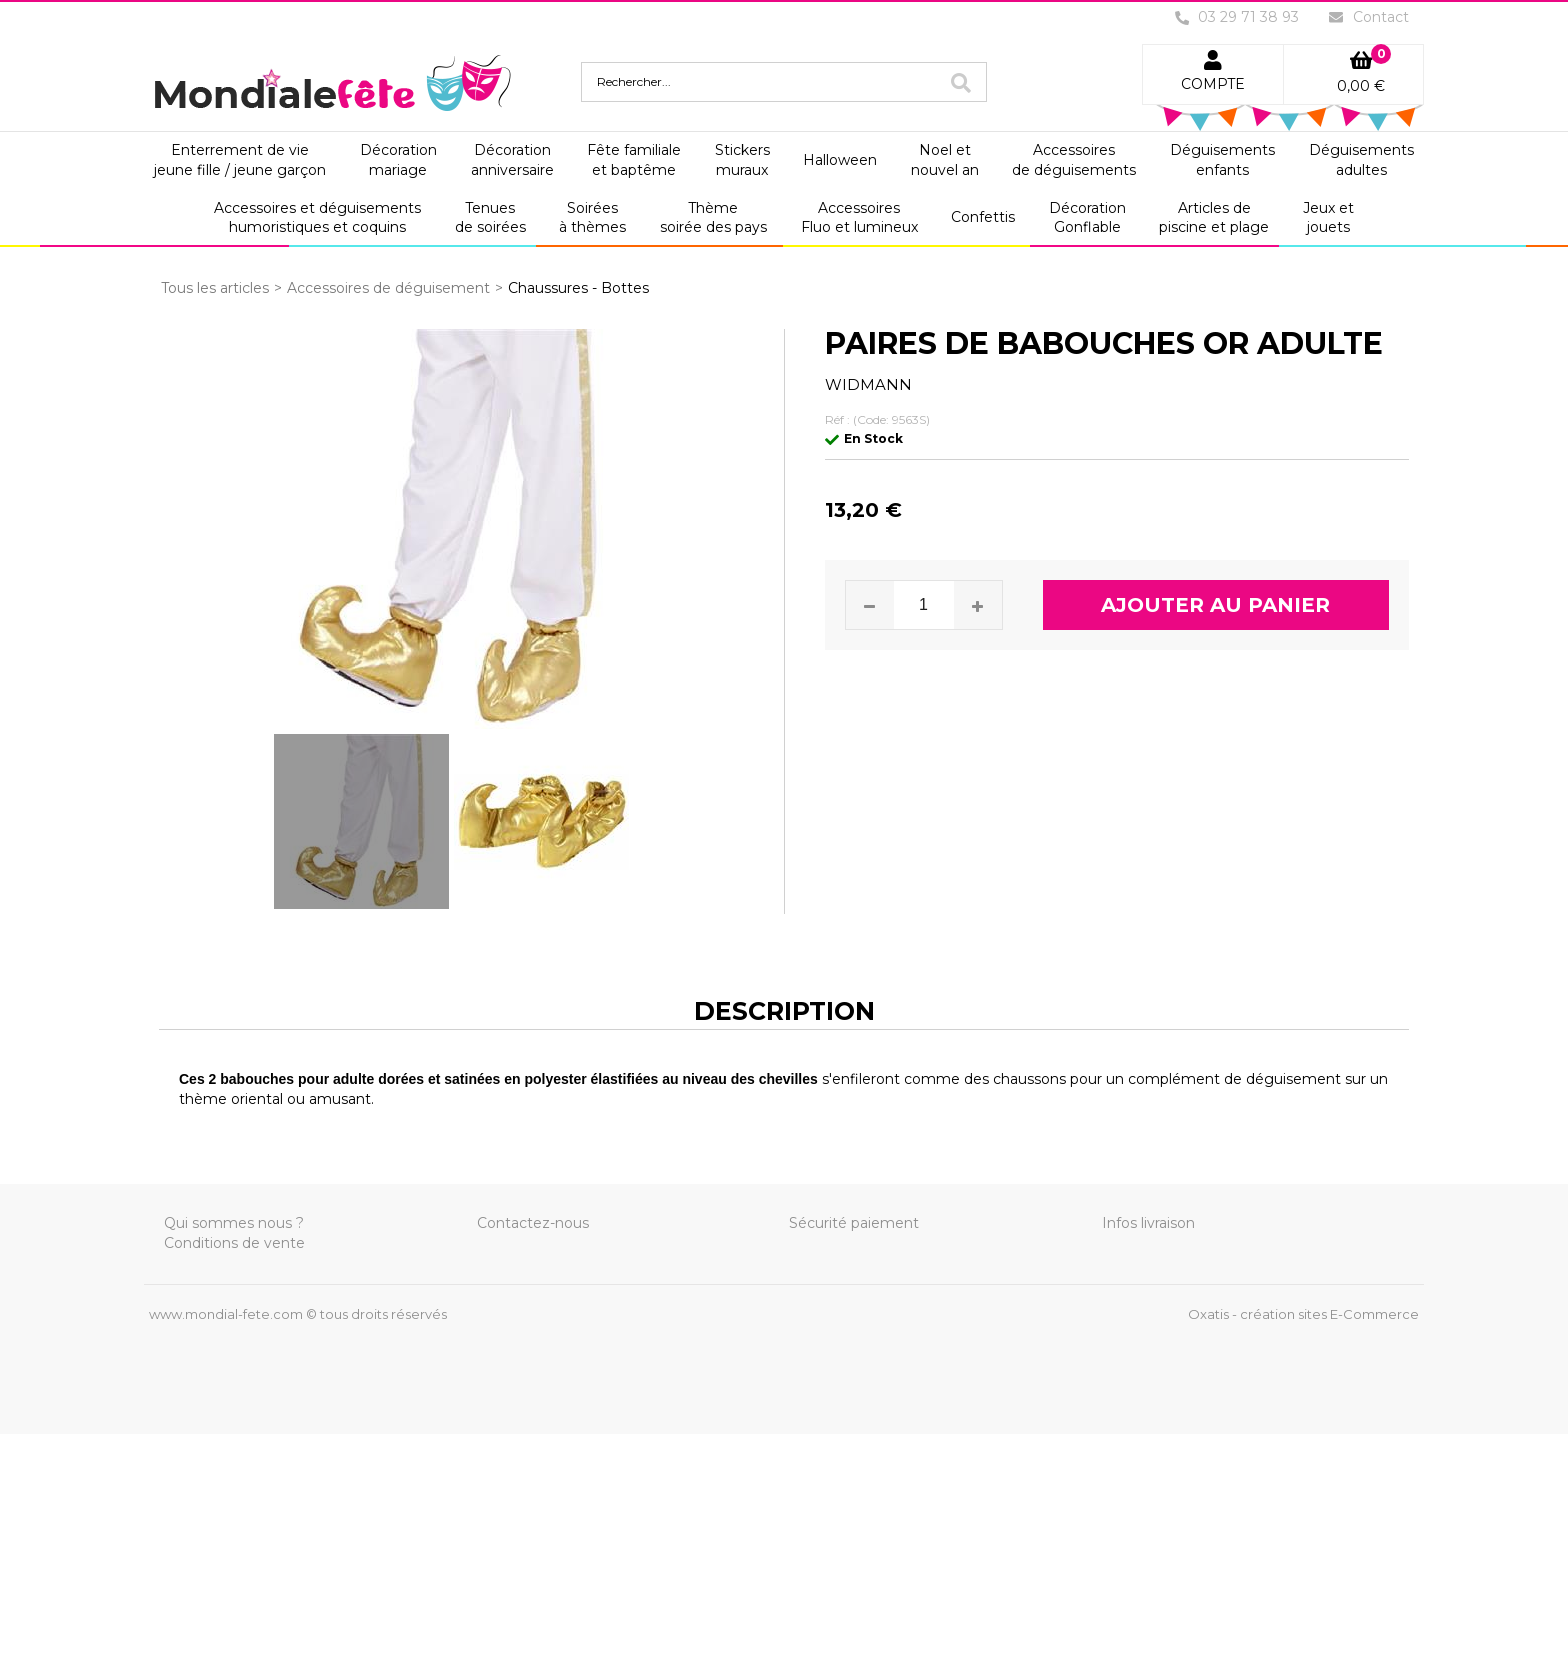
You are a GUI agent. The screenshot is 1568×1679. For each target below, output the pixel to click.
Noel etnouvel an (945, 160)
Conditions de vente (234, 1243)
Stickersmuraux (742, 160)
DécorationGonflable (1087, 218)
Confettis (983, 217)
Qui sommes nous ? (234, 1223)
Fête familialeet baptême (634, 160)
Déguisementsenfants (1222, 160)
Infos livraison (1148, 1223)
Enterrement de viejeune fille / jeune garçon (240, 160)
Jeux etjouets (1328, 218)
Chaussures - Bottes (578, 288)
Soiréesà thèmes (592, 218)
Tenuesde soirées (490, 218)
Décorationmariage (398, 160)
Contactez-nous (533, 1223)
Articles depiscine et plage (1214, 218)
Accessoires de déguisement (388, 288)
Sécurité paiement (854, 1223)
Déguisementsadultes (1361, 160)
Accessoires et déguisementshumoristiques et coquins (317, 218)
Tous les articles (215, 288)
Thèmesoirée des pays (713, 218)
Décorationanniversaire (512, 160)
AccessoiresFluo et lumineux (859, 218)
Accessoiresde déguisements (1074, 160)
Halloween (840, 160)
